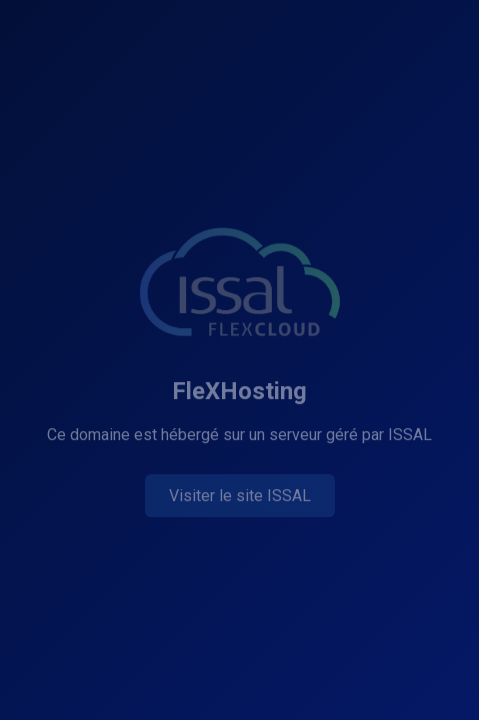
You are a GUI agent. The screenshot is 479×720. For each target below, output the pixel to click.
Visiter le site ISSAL (240, 496)
